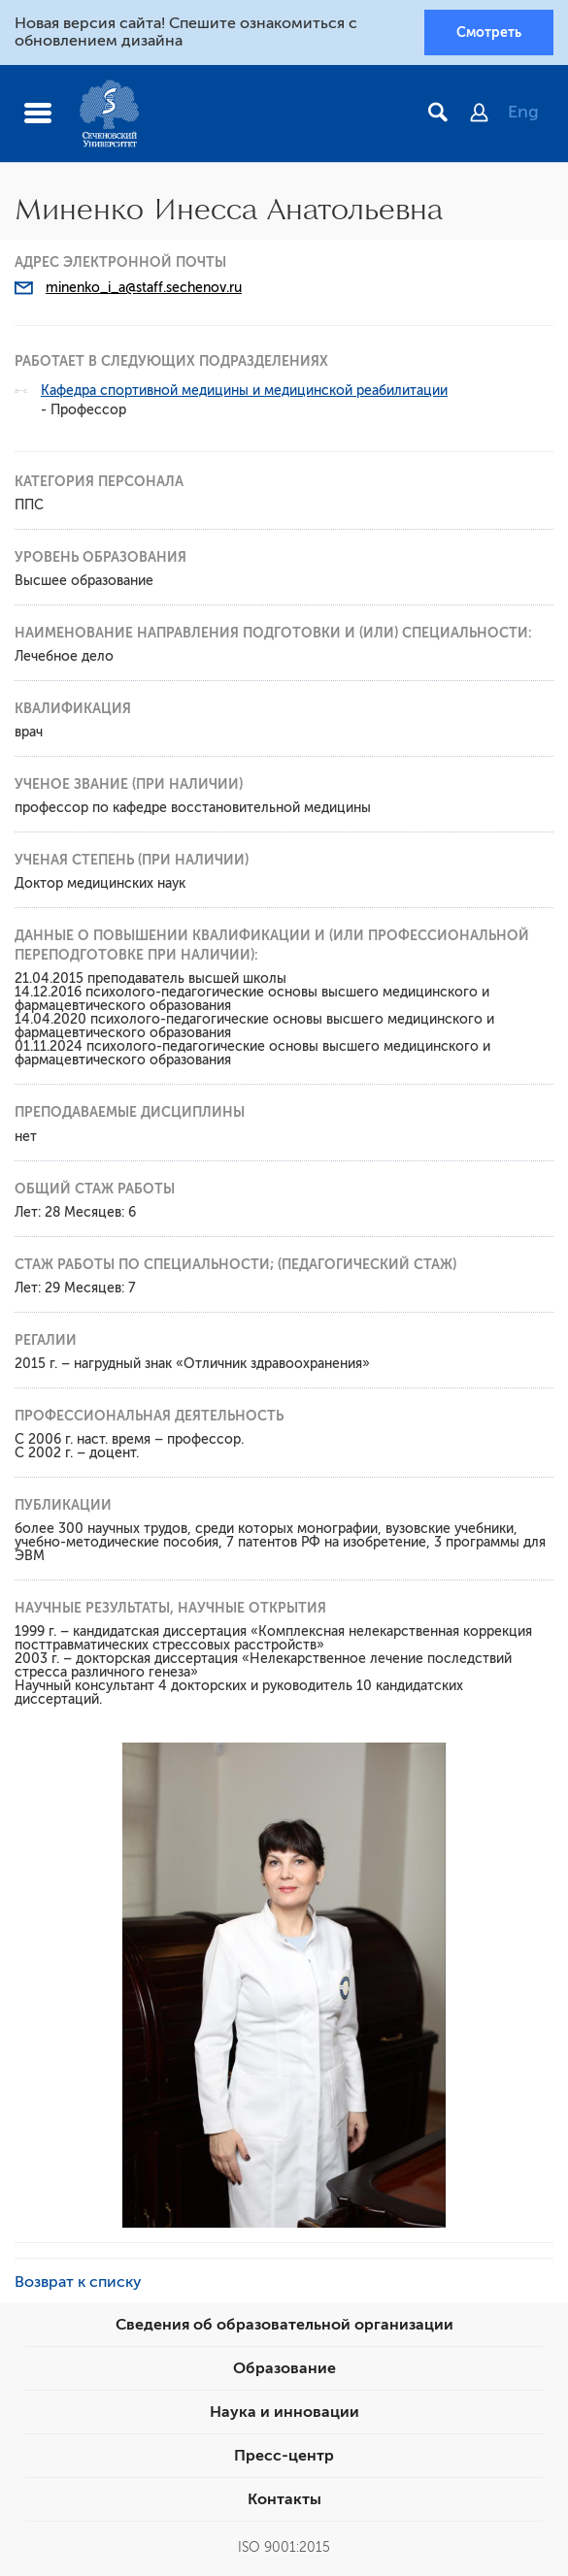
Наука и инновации (284, 2412)
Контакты (284, 2499)
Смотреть (488, 32)
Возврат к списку (78, 2282)
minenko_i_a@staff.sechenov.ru (144, 287)
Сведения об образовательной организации (284, 2324)
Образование (284, 2368)
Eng (523, 111)
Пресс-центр (284, 2455)
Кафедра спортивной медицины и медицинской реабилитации (244, 390)
